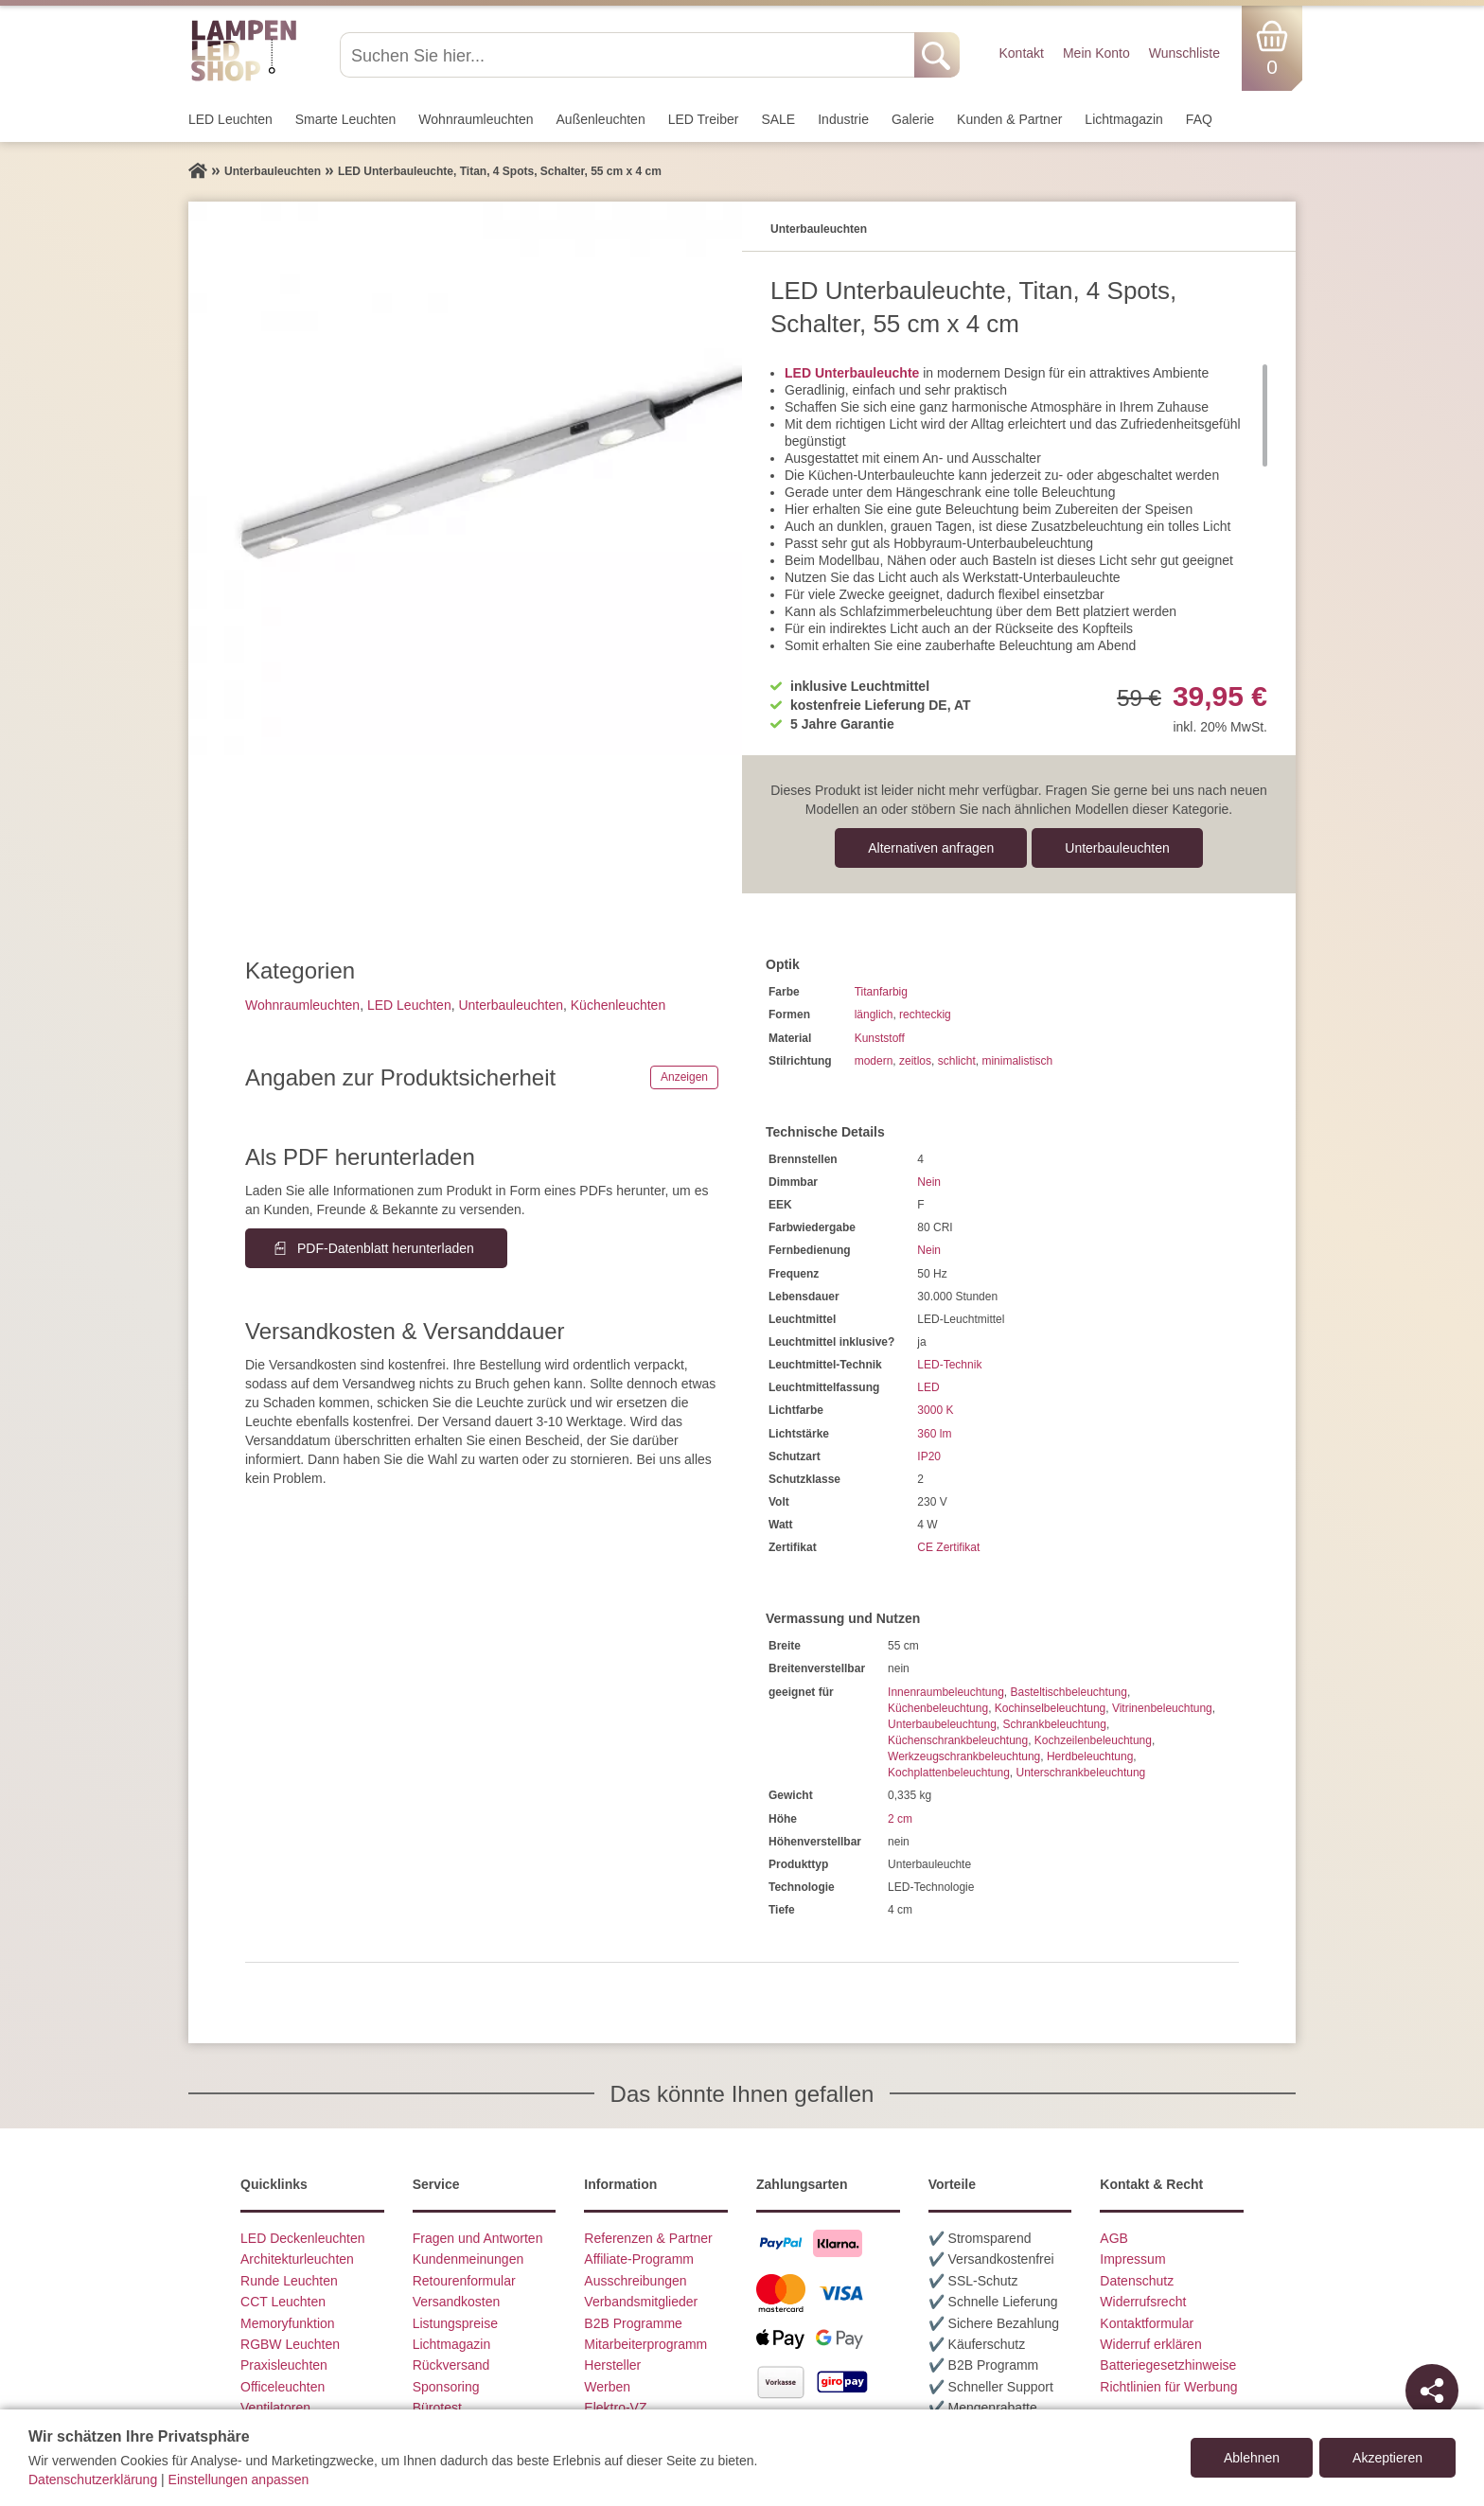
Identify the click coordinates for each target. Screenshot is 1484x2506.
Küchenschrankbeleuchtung (958, 1740)
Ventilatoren (275, 2407)
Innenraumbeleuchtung (946, 1692)
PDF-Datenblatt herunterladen (385, 1248)
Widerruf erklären (1150, 2344)
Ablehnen (1252, 2457)
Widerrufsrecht (1143, 2301)
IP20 (929, 1456)
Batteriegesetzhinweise (1168, 2365)
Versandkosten (457, 2301)
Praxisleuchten (283, 2365)
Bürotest (437, 2407)
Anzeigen (684, 1077)
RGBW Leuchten (290, 2344)
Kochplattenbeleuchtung (949, 1772)
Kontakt (1020, 53)
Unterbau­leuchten (1117, 848)
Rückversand (451, 2365)
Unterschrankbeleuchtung (1081, 1772)
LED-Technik (949, 1364)
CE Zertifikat (948, 1547)
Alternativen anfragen (931, 848)
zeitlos (915, 1061)
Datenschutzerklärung (92, 2479)
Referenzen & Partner (648, 2238)
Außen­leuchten (600, 119)
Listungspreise (455, 2323)
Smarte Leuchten (346, 119)
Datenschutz (1137, 2280)
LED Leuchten (230, 119)
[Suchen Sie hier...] (629, 55)
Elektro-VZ (615, 2407)
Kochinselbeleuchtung (1050, 1708)
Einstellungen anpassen (238, 2479)
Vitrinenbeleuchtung (1162, 1708)
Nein (929, 1182)
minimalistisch (1016, 1061)
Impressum (1132, 2259)
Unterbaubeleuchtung (942, 1724)
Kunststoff (880, 1038)
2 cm (900, 1819)
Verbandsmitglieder (641, 2301)
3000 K (935, 1410)
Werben (607, 2386)
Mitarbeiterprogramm (645, 2344)
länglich (874, 1014)
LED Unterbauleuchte (852, 372)
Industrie (843, 119)
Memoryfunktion (287, 2323)
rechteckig (925, 1014)
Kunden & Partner (1009, 119)
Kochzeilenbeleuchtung (1093, 1740)
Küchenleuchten (618, 1005)
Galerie (913, 119)
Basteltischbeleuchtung (1068, 1692)
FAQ (1199, 119)
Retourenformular (464, 2280)
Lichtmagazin (1124, 119)
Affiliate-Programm (639, 2259)
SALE (778, 119)
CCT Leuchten (283, 2301)
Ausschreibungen (635, 2280)
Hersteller (612, 2365)
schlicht (957, 1061)
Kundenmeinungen (468, 2259)
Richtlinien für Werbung (1168, 2386)
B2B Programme (632, 2323)
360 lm (934, 1433)
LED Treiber (703, 119)
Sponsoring (446, 2386)
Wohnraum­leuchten (475, 119)
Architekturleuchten (297, 2259)
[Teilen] (1432, 2390)
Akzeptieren (1387, 2457)
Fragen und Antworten (478, 2238)
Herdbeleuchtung (1090, 1756)
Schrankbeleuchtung (1053, 1724)
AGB (1114, 2238)
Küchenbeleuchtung (938, 1708)
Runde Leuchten (289, 2280)
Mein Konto (1096, 53)
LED (928, 1387)
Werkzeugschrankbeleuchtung (964, 1756)
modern (874, 1061)
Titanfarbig (881, 991)
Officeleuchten (282, 2386)
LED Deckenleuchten (302, 2238)
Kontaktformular (1146, 2323)
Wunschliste (1184, 53)
